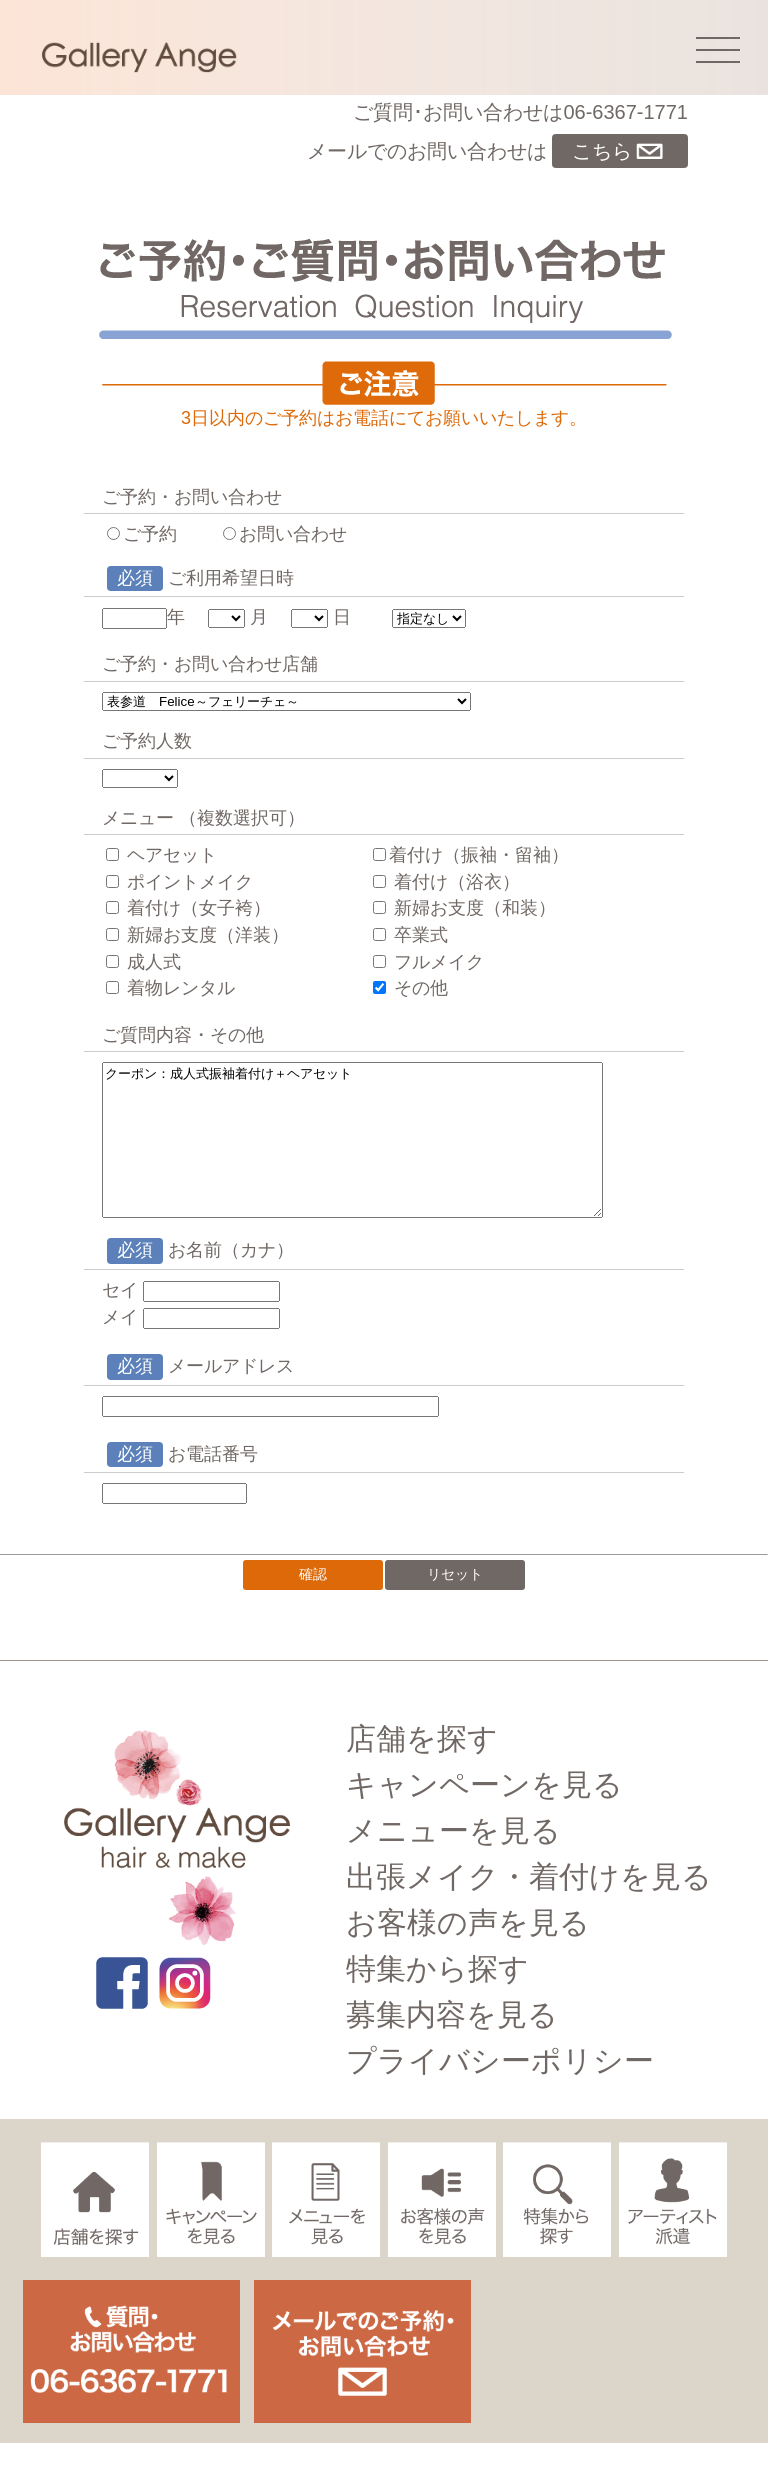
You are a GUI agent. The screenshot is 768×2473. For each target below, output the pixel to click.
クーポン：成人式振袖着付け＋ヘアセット (367, 1155)
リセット (455, 1604)
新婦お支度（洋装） (197, 935)
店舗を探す (422, 1768)
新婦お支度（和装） (464, 908)
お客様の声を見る (468, 1952)
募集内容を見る (452, 2044)
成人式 (143, 962)
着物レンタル (170, 988)
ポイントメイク (179, 882)
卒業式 (410, 935)
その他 (410, 988)
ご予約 (142, 534)
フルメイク (428, 962)
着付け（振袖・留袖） (471, 855)
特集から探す (437, 1998)
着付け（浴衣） (446, 882)
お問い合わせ (285, 534)
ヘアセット (161, 855)
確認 (313, 1604)
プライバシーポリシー (500, 2090)
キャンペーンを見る (484, 1814)
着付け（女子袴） (188, 908)
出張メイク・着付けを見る (529, 1906)
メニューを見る (453, 1860)
